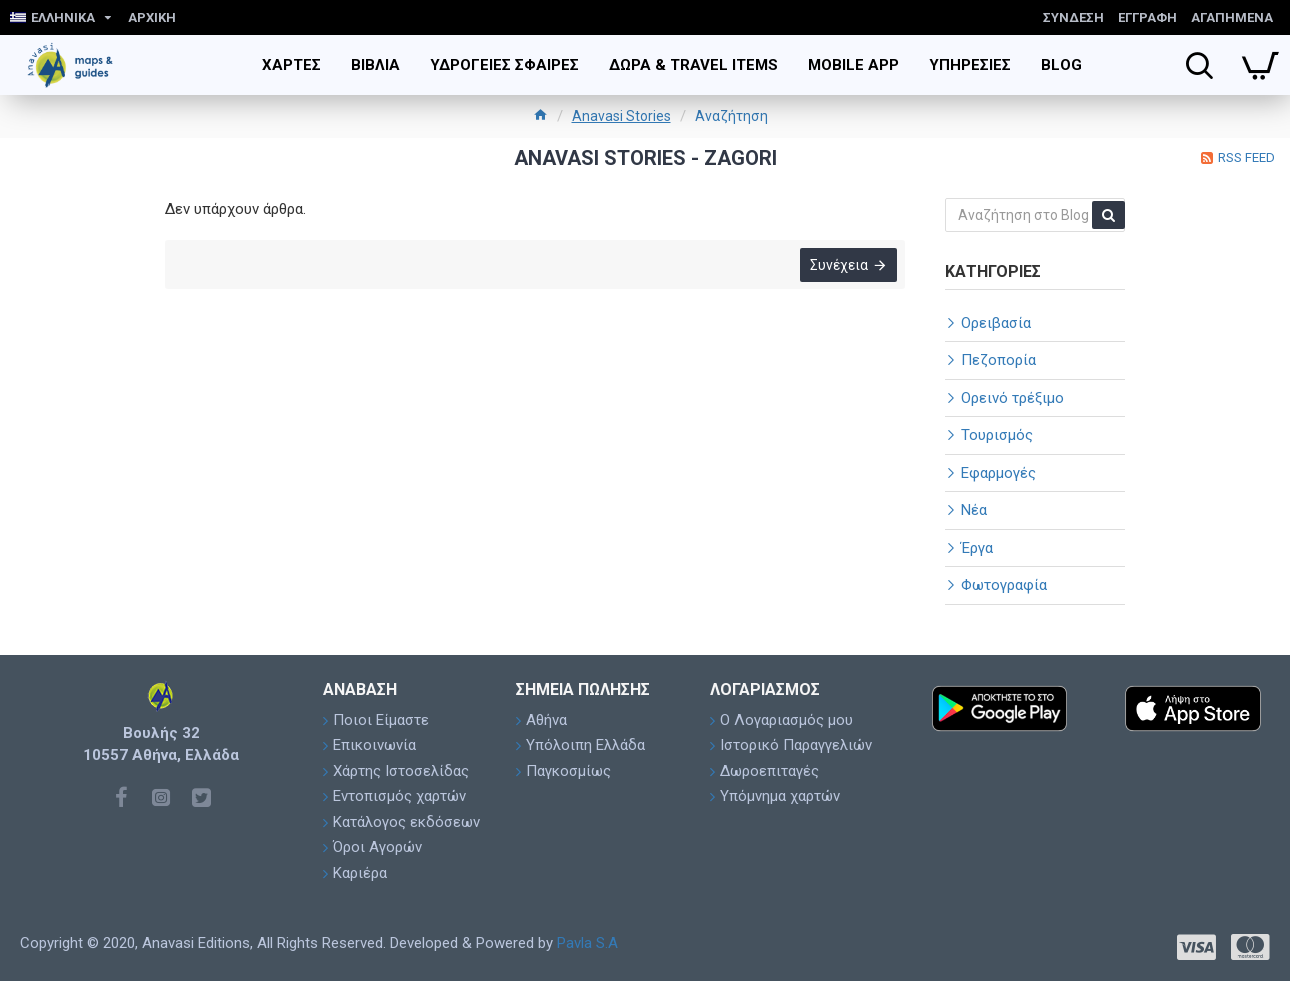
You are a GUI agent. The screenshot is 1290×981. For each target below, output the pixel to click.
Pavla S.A (587, 943)
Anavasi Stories (621, 116)
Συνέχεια (837, 267)
